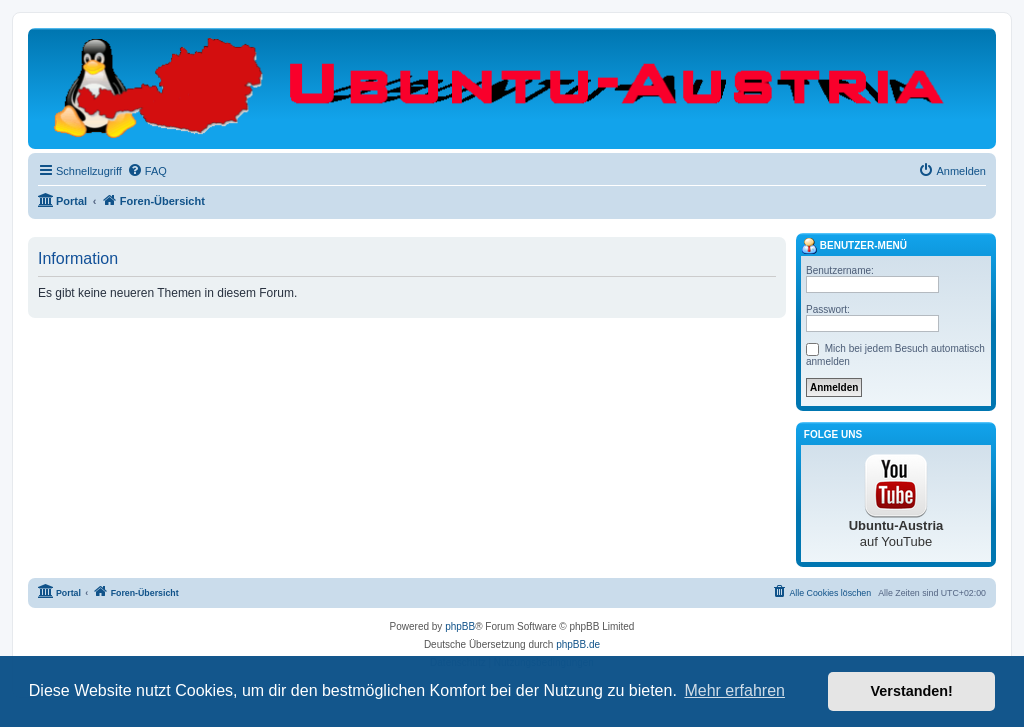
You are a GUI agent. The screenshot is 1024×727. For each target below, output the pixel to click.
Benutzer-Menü (854, 246)
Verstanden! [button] (912, 691)
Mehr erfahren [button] (734, 690)
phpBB (460, 626)
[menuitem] (147, 171)
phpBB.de (578, 644)
